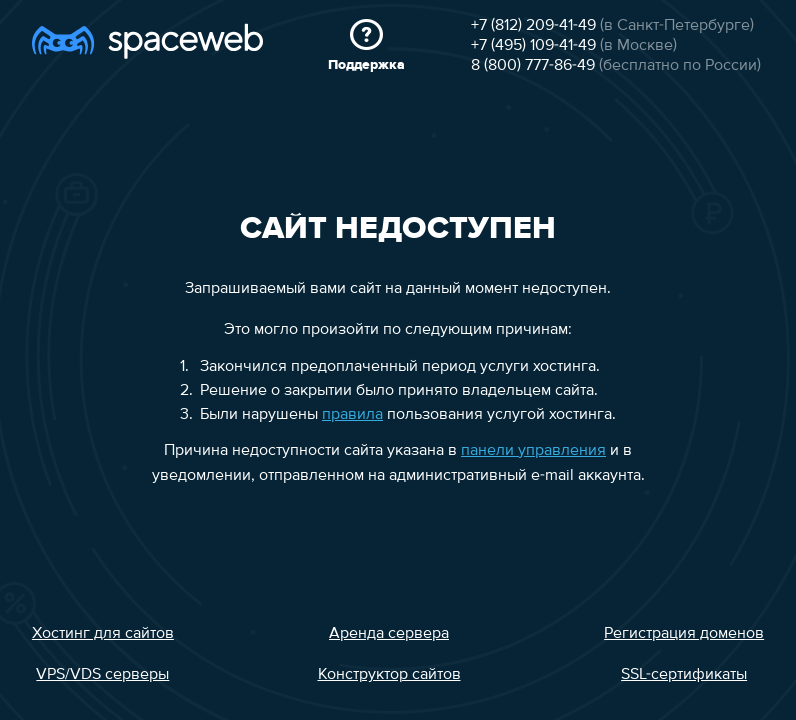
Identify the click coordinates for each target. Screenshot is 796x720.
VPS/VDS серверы (102, 675)
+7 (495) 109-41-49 (533, 46)
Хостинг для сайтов (103, 634)
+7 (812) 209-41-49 (533, 26)
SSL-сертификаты (684, 675)
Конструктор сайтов (389, 675)
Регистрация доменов (684, 634)
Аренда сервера (389, 634)
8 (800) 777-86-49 (533, 66)
